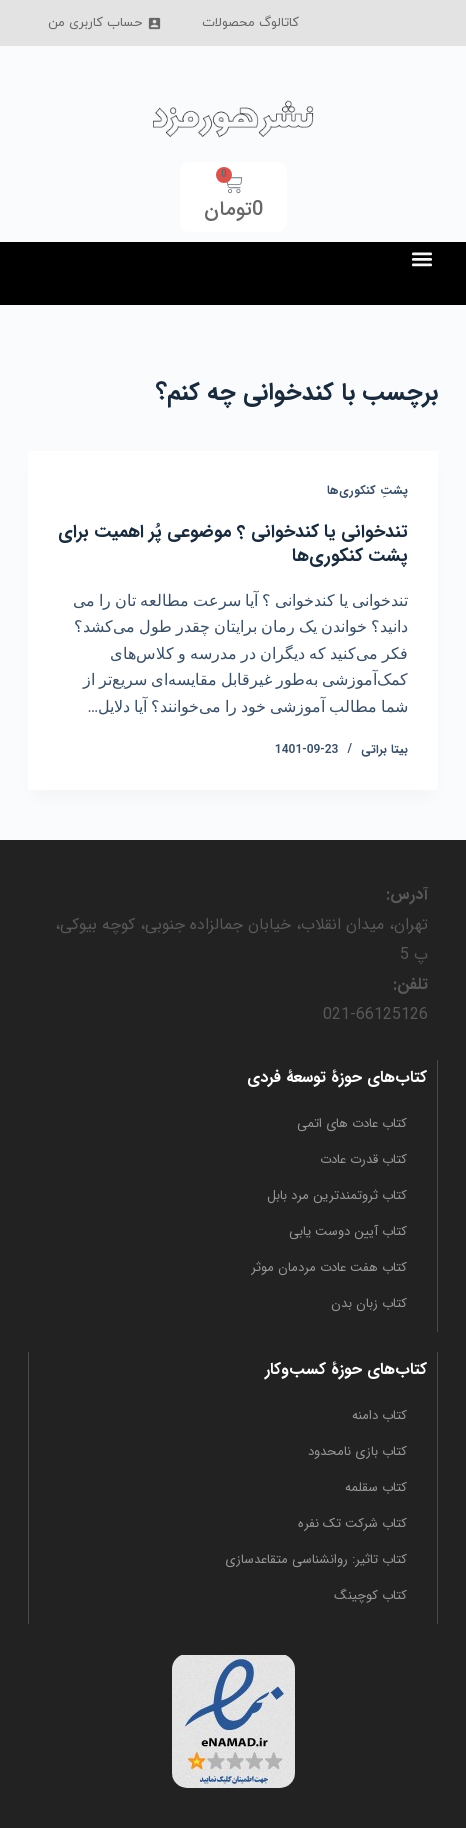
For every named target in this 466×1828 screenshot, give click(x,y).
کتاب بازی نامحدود (357, 1451)
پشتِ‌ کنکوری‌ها (367, 490)
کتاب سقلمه (376, 1487)
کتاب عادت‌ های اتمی (352, 1123)
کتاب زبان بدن (369, 1303)
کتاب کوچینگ (370, 1595)
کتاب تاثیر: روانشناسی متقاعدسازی (316, 1559)
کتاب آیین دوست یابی (348, 1231)
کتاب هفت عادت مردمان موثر (329, 1267)
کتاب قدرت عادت (363, 1159)
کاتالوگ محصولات (250, 23)
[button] (421, 258)
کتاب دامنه (379, 1415)
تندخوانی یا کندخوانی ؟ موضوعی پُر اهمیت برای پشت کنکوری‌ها (233, 543)
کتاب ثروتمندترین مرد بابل (337, 1195)
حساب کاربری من (105, 23)
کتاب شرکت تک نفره (352, 1523)
